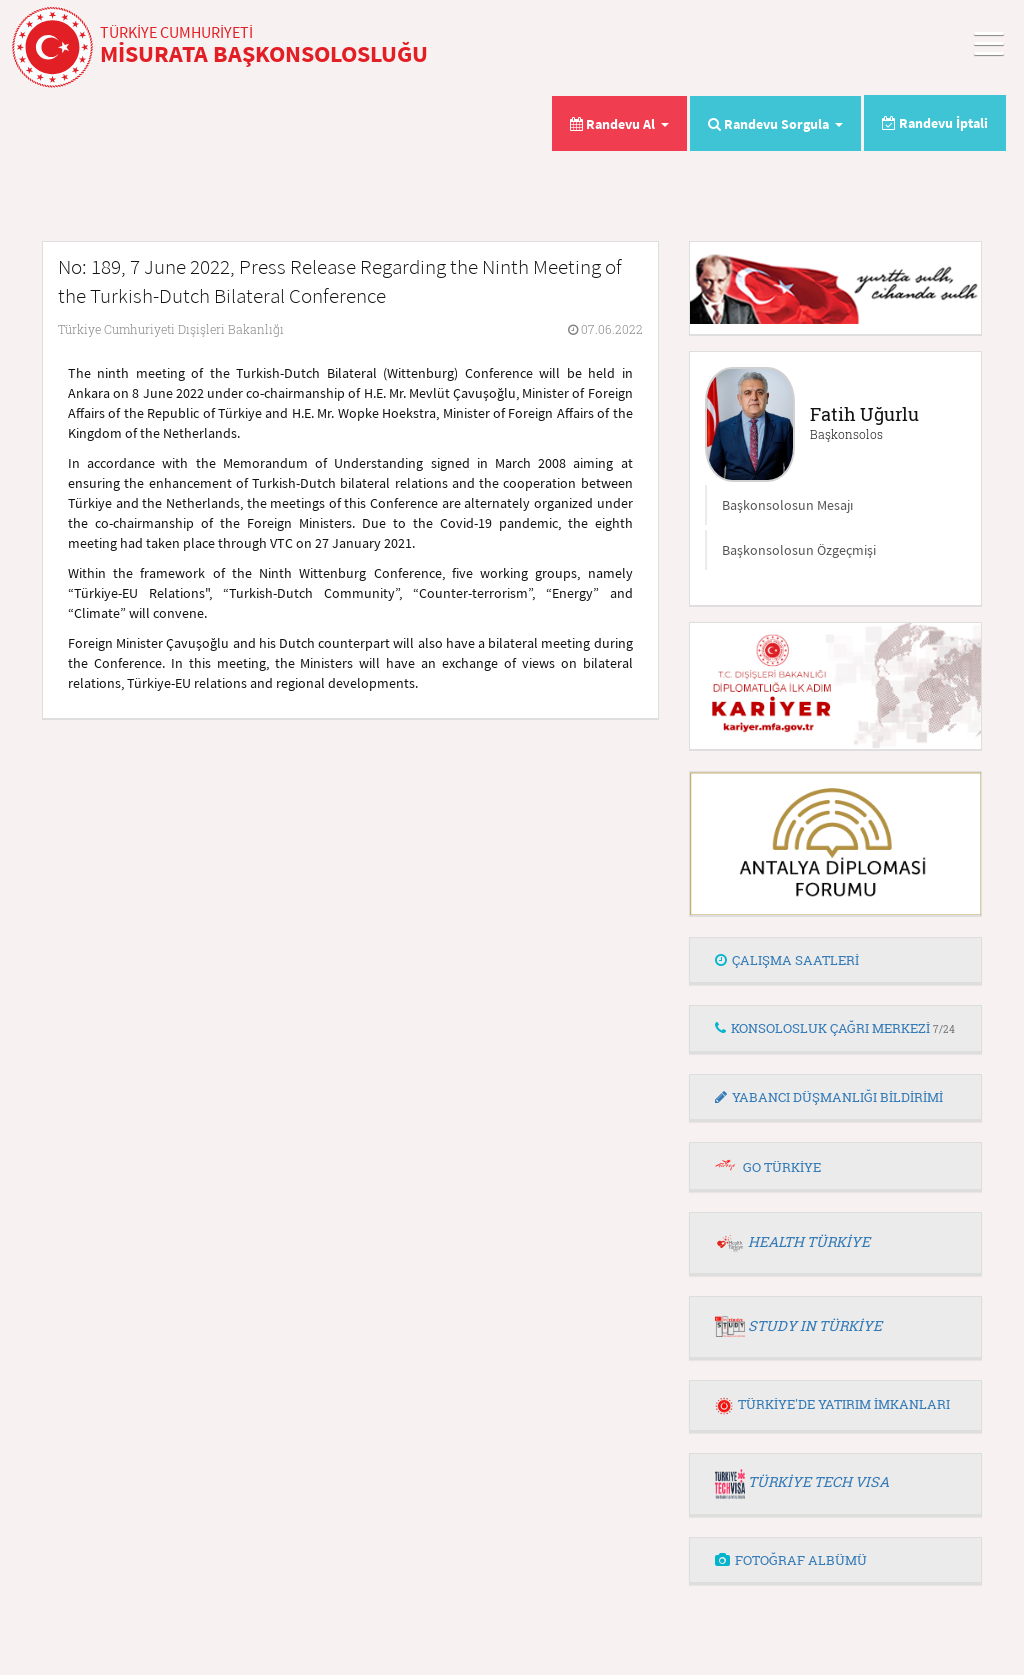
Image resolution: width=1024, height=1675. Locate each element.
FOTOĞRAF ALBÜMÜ (791, 1560)
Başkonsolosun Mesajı (787, 505)
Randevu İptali (935, 123)
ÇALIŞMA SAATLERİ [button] (787, 960)
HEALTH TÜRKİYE (809, 1241)
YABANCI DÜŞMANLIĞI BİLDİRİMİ (829, 1097)
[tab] (835, 961)
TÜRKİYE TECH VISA (818, 1481)
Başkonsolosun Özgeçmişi (799, 550)
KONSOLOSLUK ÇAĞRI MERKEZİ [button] (835, 1028)
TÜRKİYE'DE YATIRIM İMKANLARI (832, 1404)
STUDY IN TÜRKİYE (815, 1325)
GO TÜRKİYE (782, 1167)
